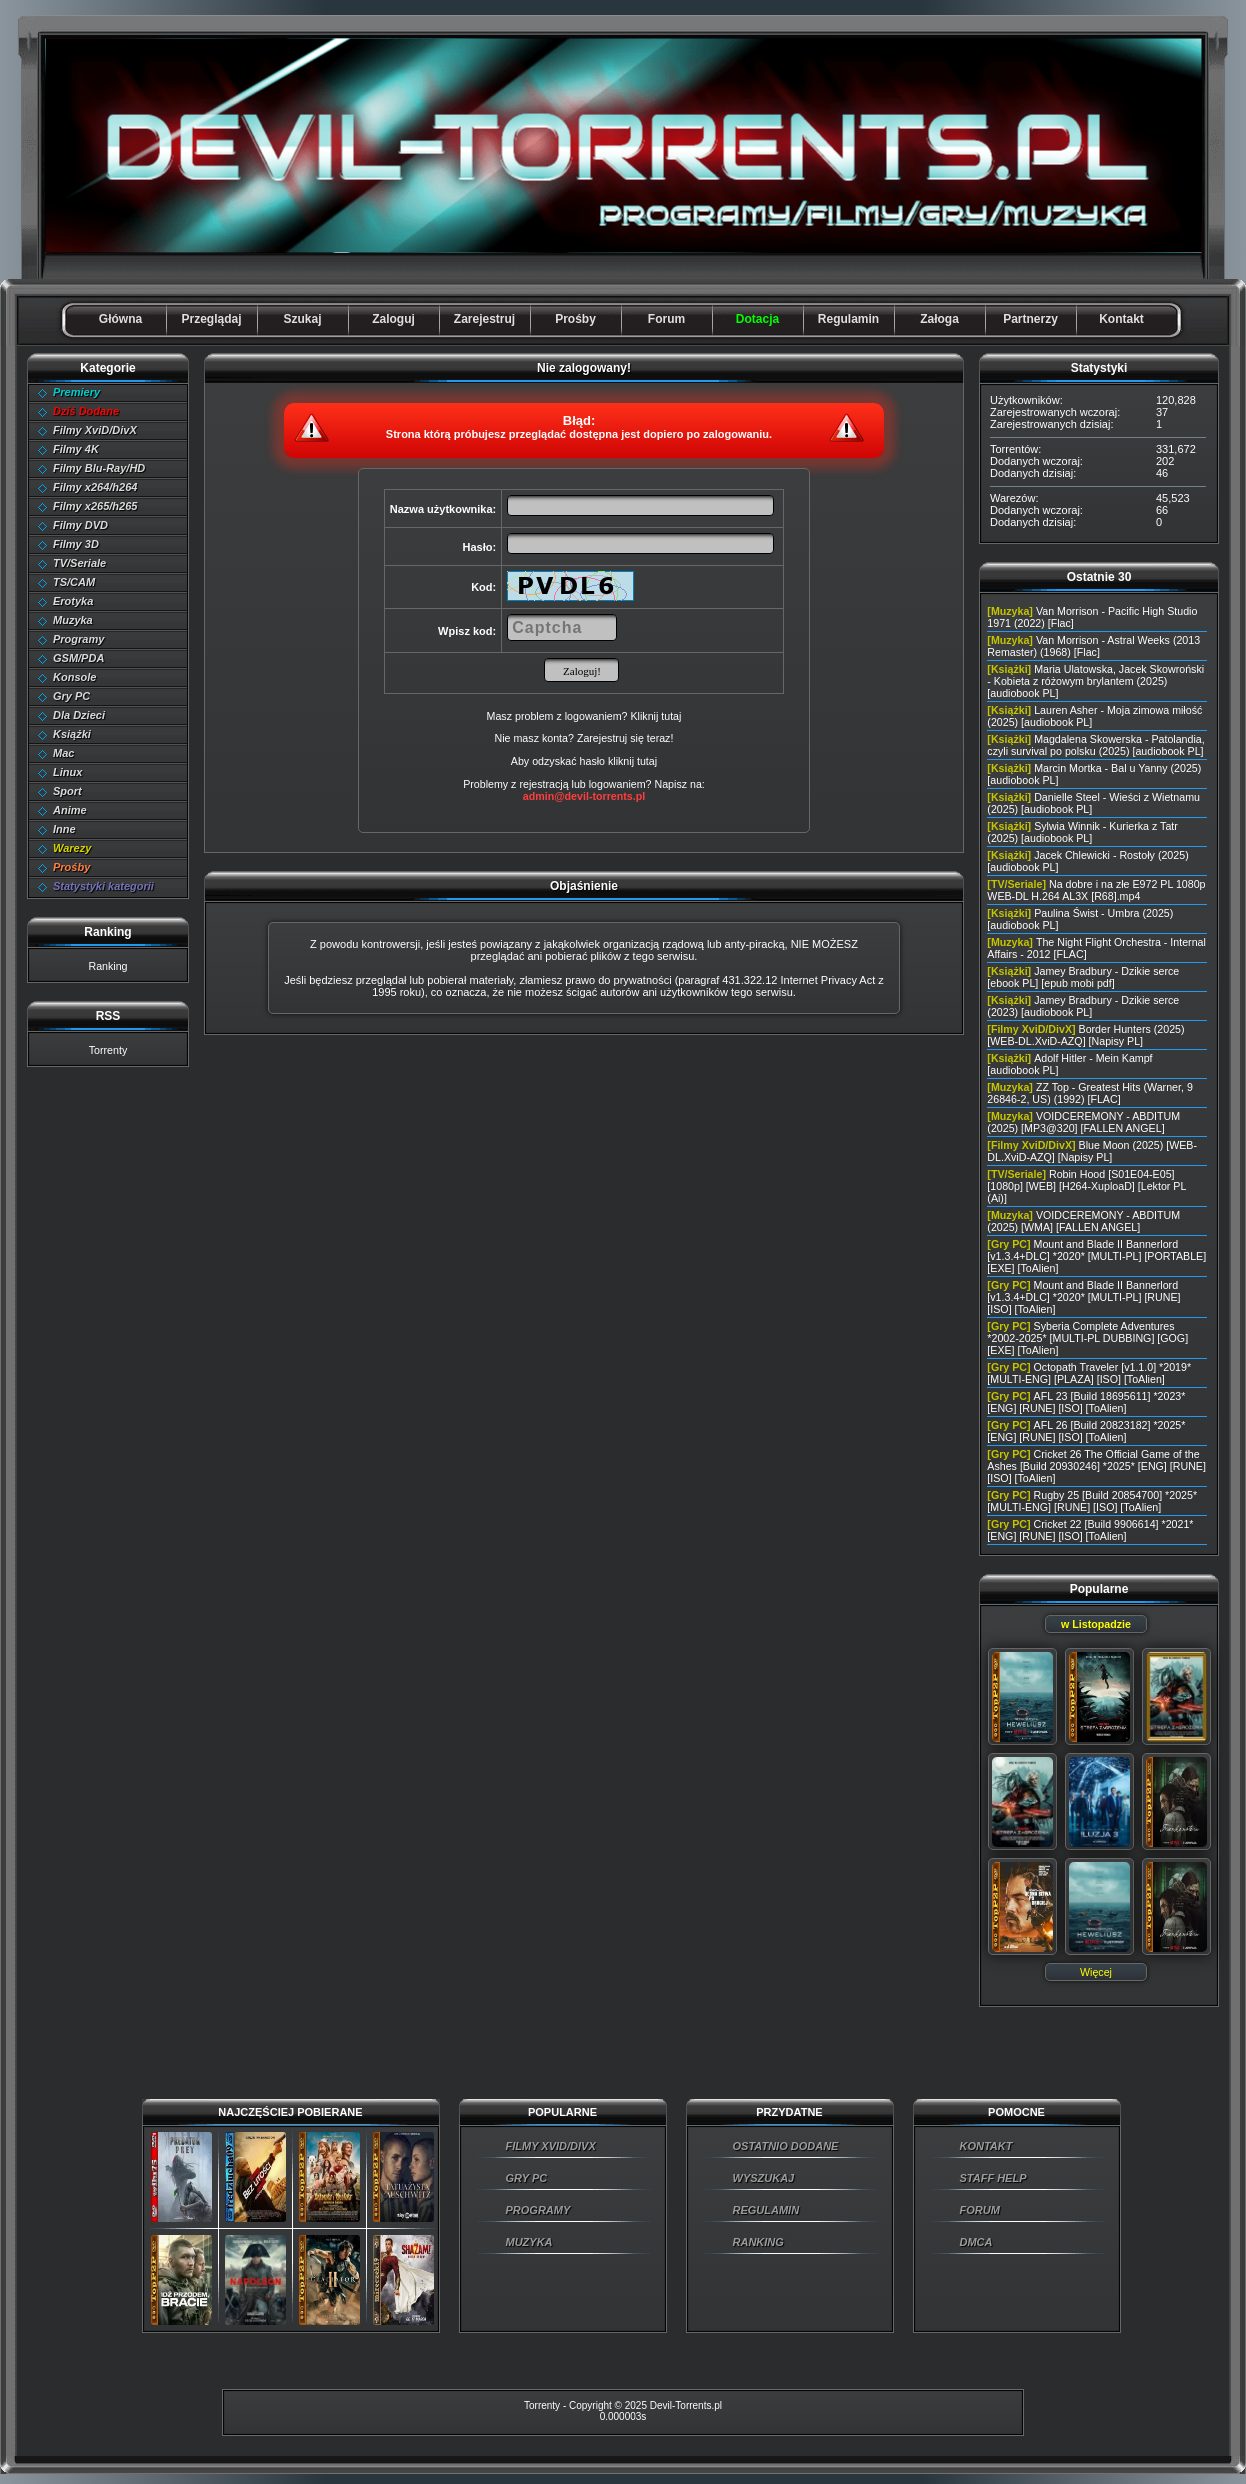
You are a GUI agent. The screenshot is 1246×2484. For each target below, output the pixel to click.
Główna (120, 319)
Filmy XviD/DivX (95, 430)
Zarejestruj (484, 319)
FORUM (980, 2210)
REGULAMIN (766, 2210)
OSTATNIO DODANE (786, 2146)
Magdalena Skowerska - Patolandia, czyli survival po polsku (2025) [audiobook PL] (1095, 745)
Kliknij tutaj (655, 716)
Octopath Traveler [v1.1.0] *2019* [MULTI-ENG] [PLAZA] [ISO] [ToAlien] (1089, 1373)
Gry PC (71, 696)
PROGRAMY (538, 2210)
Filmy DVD (80, 525)
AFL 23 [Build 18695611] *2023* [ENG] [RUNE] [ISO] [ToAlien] (1086, 1402)
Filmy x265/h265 (95, 506)
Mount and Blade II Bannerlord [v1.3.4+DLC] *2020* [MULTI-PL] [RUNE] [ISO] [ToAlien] (1083, 1297)
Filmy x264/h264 (95, 487)
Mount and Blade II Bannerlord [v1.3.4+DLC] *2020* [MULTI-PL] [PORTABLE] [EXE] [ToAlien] (1096, 1256)
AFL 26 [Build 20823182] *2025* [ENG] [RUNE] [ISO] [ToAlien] (1086, 1431)
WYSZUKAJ (764, 2178)
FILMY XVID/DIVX (551, 2146)
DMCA (976, 2242)
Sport (67, 791)
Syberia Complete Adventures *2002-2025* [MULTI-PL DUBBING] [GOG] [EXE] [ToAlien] (1087, 1338)
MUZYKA (529, 2242)
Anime (70, 810)
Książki (72, 734)
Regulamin (848, 319)
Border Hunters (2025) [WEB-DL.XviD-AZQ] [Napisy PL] (1085, 1035)
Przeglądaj (211, 319)
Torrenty (108, 1050)
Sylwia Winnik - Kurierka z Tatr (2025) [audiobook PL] (1082, 832)
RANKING (758, 2242)
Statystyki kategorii (103, 886)
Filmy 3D (76, 544)
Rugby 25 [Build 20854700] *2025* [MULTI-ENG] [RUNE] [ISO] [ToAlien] (1092, 1501)
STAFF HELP (993, 2178)
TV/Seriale (79, 563)
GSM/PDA (78, 658)
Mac (63, 753)
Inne (64, 829)
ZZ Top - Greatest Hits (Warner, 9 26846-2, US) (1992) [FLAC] (1090, 1093)
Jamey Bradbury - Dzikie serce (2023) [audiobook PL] (1083, 1006)
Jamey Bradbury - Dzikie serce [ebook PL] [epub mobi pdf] (1083, 977)
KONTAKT (986, 2146)
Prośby (575, 319)
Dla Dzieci (79, 715)
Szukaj (302, 319)
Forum (666, 319)
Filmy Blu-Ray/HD (99, 468)
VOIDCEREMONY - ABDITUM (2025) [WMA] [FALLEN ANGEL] (1083, 1221)
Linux (67, 772)
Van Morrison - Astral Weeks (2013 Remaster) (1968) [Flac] (1093, 646)
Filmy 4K (76, 449)
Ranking (107, 966)
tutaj (647, 761)
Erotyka (73, 601)
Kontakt (1121, 319)
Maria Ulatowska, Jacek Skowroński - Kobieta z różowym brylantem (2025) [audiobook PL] (1095, 681)
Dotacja (757, 319)
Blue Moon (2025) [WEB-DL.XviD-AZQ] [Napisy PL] (1092, 1151)
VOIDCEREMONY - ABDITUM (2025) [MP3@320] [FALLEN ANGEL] (1083, 1122)
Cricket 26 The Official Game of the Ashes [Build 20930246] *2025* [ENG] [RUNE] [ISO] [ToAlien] (1096, 1466)
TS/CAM (74, 582)
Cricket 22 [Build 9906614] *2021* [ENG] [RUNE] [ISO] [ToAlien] (1090, 1530)
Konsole (74, 677)
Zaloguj (393, 319)
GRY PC (527, 2178)
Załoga (939, 319)
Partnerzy (1030, 319)
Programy (78, 639)
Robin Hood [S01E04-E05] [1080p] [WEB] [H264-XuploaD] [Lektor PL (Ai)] (1086, 1186)
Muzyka (73, 620)
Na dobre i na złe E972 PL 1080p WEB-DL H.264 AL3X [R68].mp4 (1096, 890)
